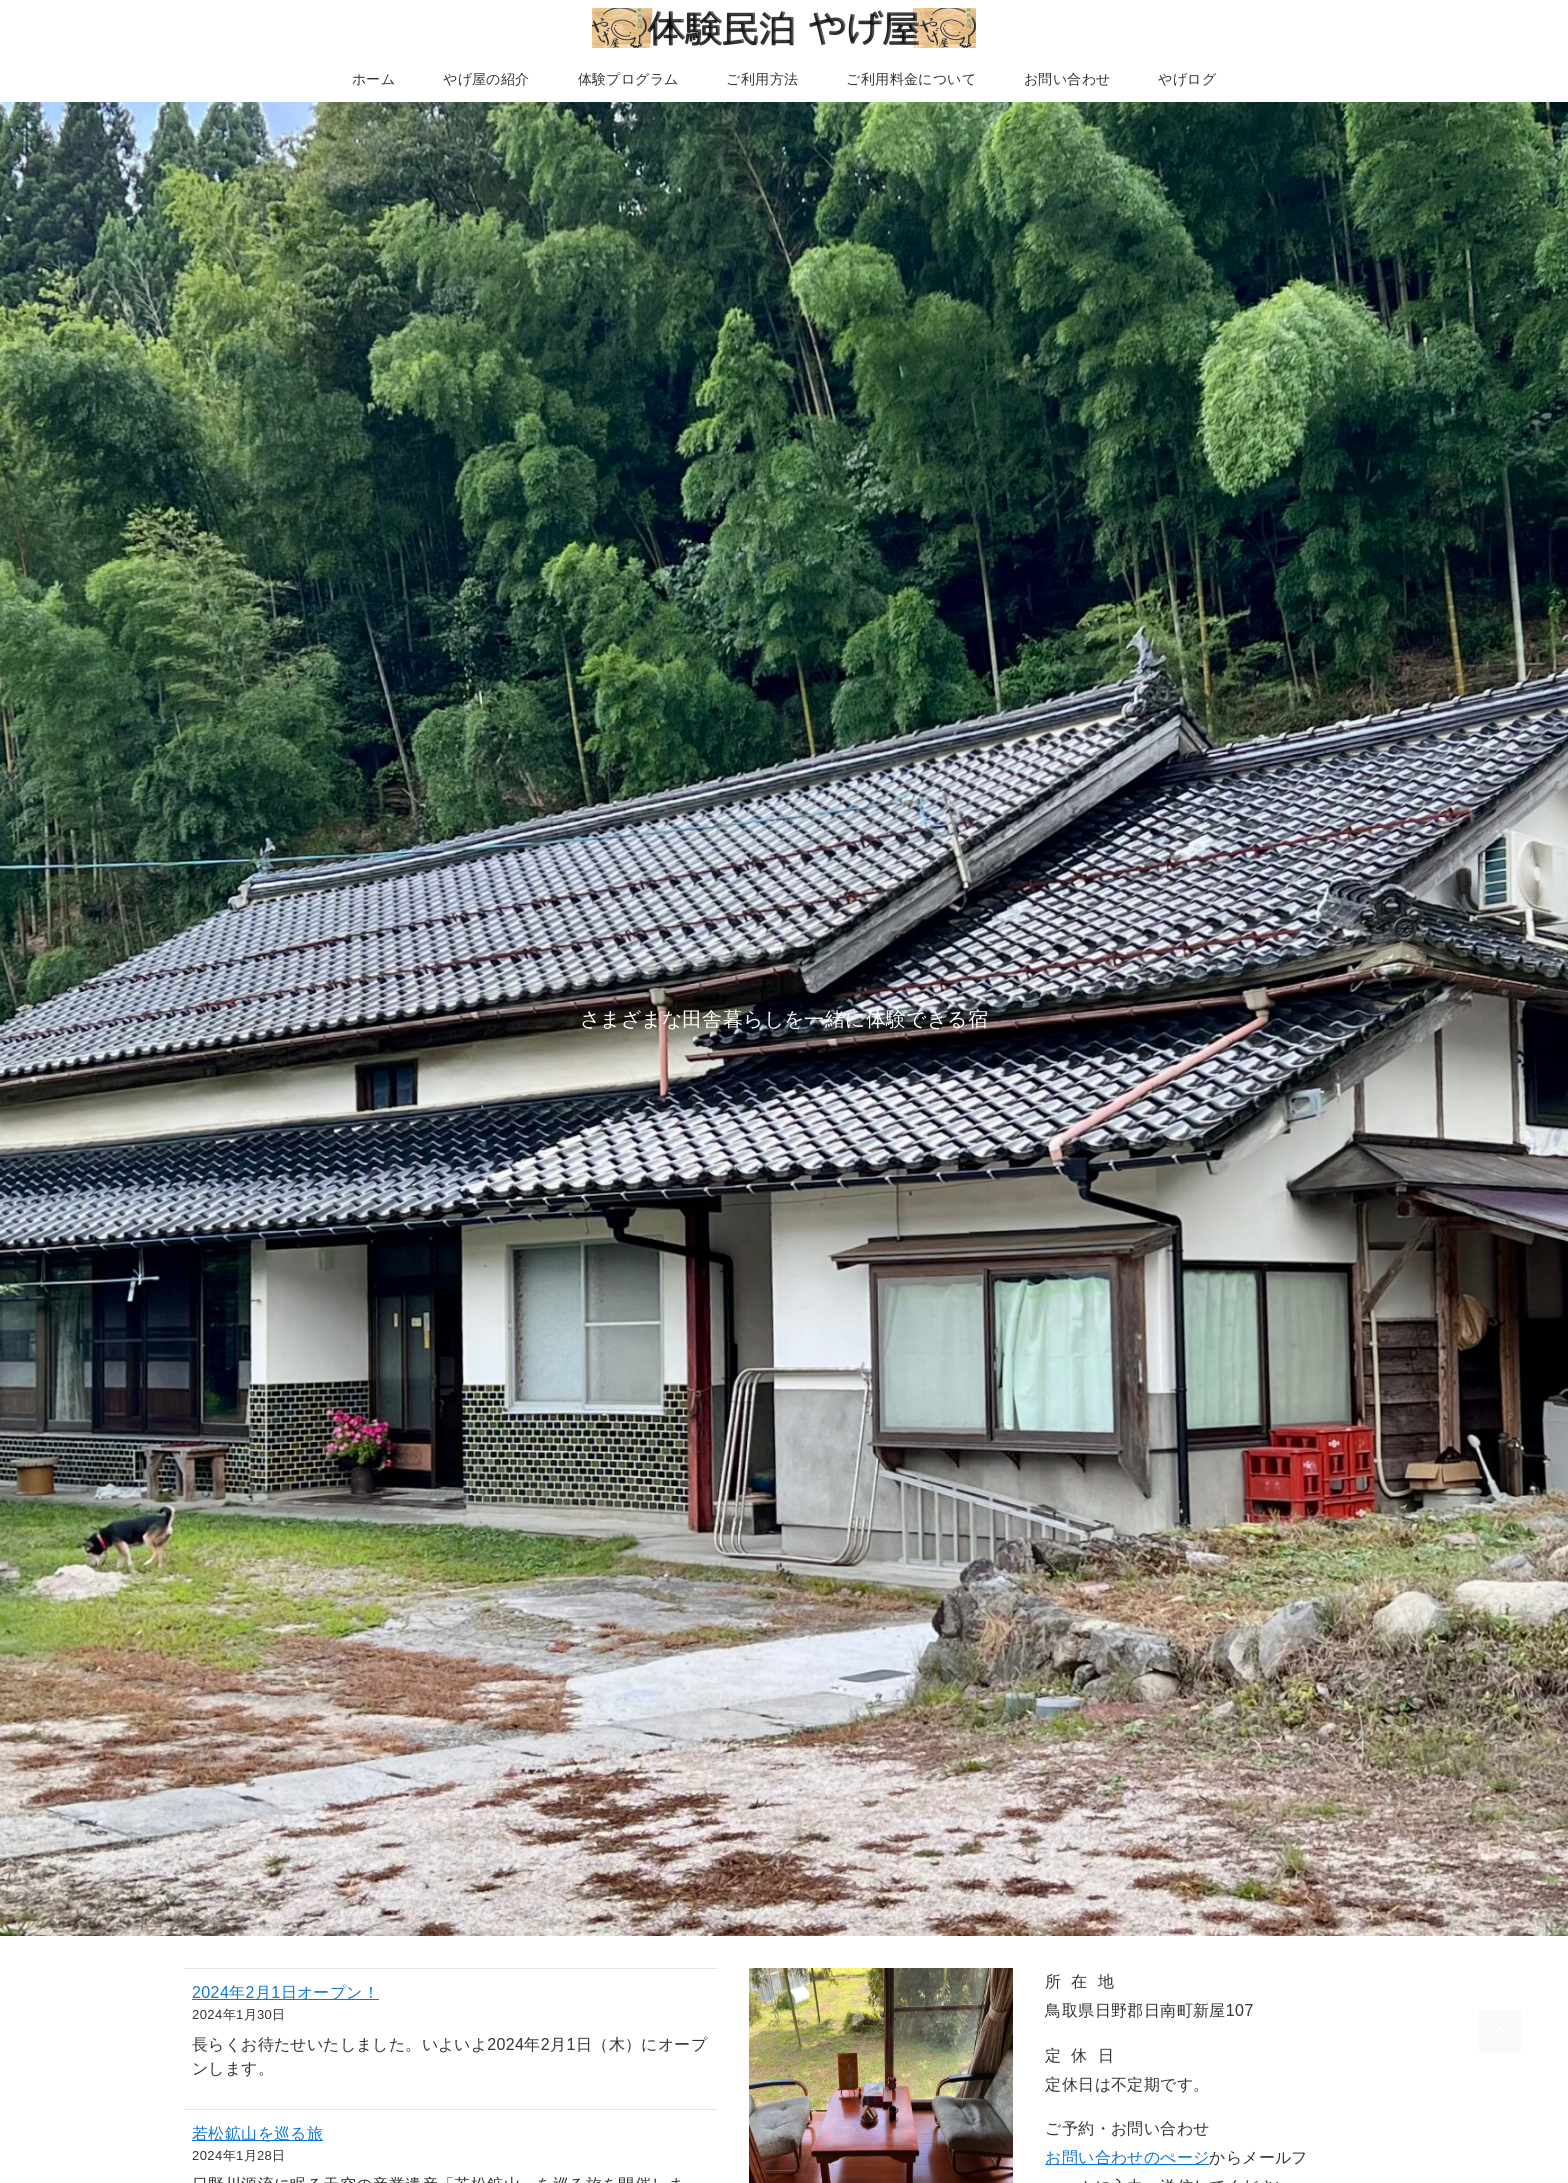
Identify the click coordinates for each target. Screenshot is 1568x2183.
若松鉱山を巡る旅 (257, 2133)
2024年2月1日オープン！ (285, 1992)
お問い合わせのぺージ (1127, 2157)
